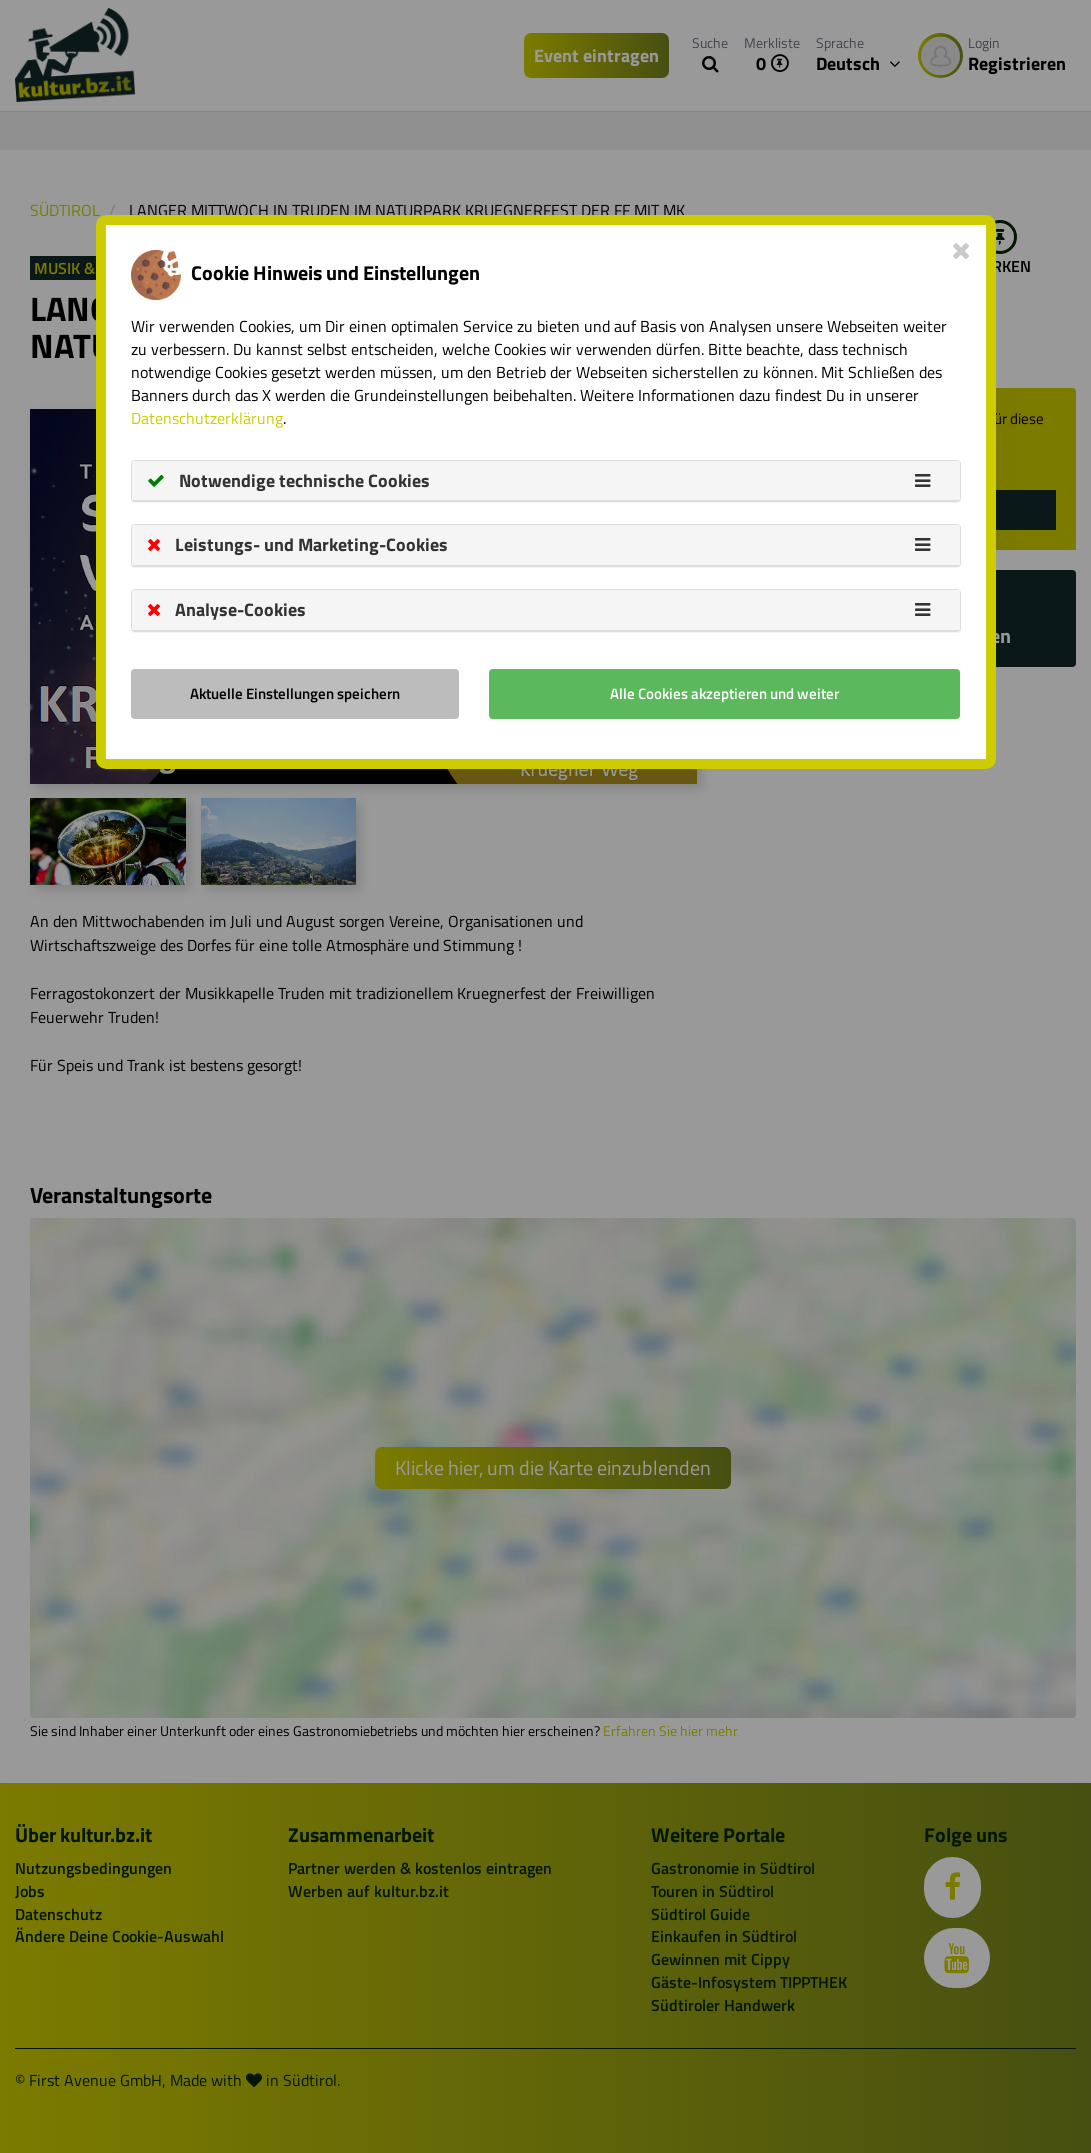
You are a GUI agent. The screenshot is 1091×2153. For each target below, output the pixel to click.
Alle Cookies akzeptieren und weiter (724, 693)
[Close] (961, 250)
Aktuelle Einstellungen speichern (295, 693)
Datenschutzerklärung (207, 418)
